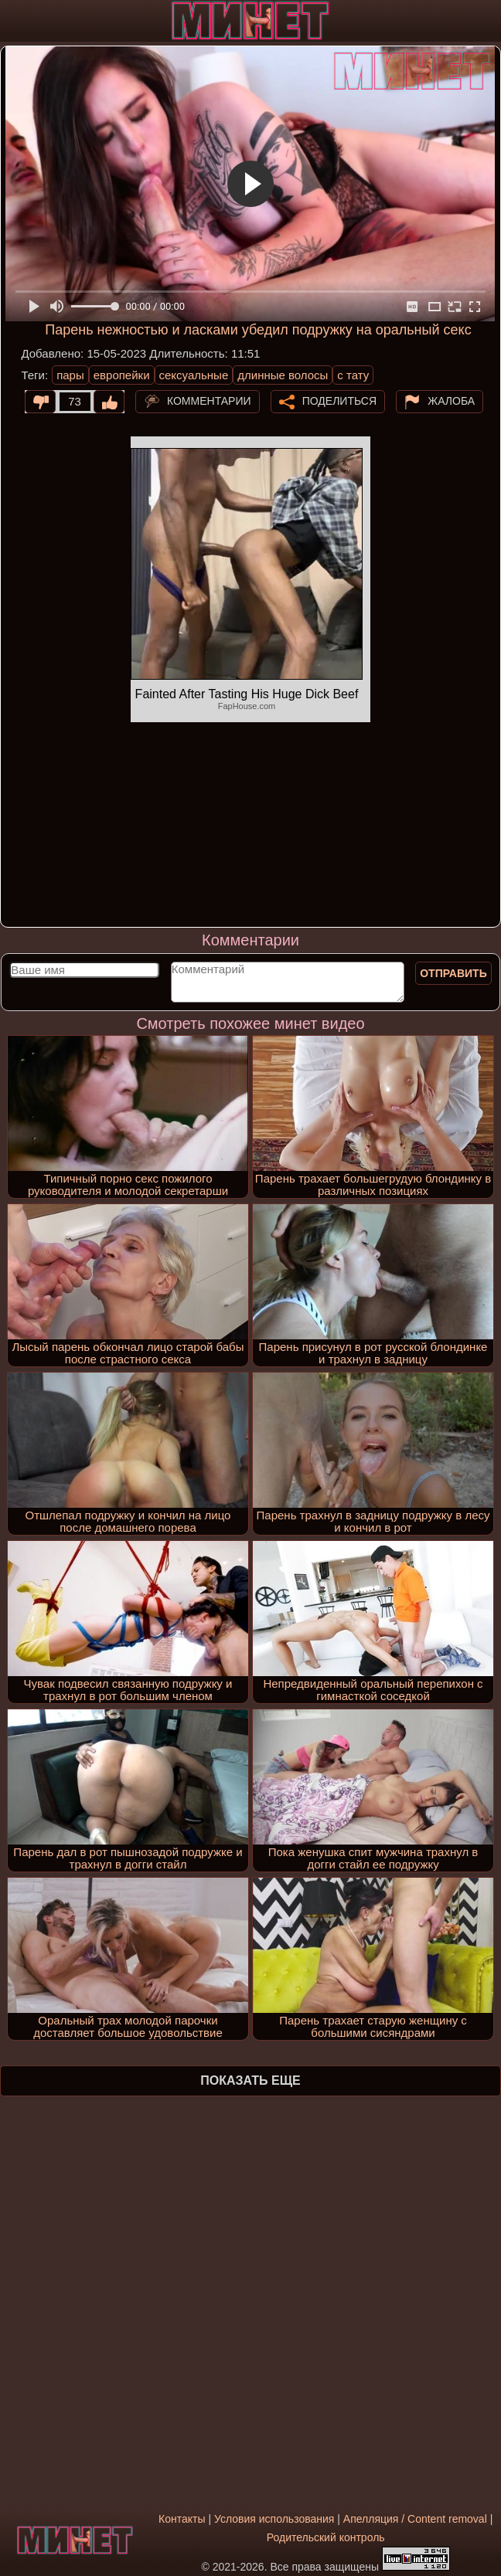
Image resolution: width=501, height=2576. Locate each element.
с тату (353, 375)
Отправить (453, 973)
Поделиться (339, 401)
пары (70, 375)
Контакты (181, 2519)
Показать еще (250, 2080)
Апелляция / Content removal (415, 2519)
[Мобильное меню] (14, 20)
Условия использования (274, 2519)
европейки (122, 375)
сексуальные (194, 375)
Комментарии (209, 401)
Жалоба (451, 401)
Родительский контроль (326, 2537)
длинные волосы (282, 375)
